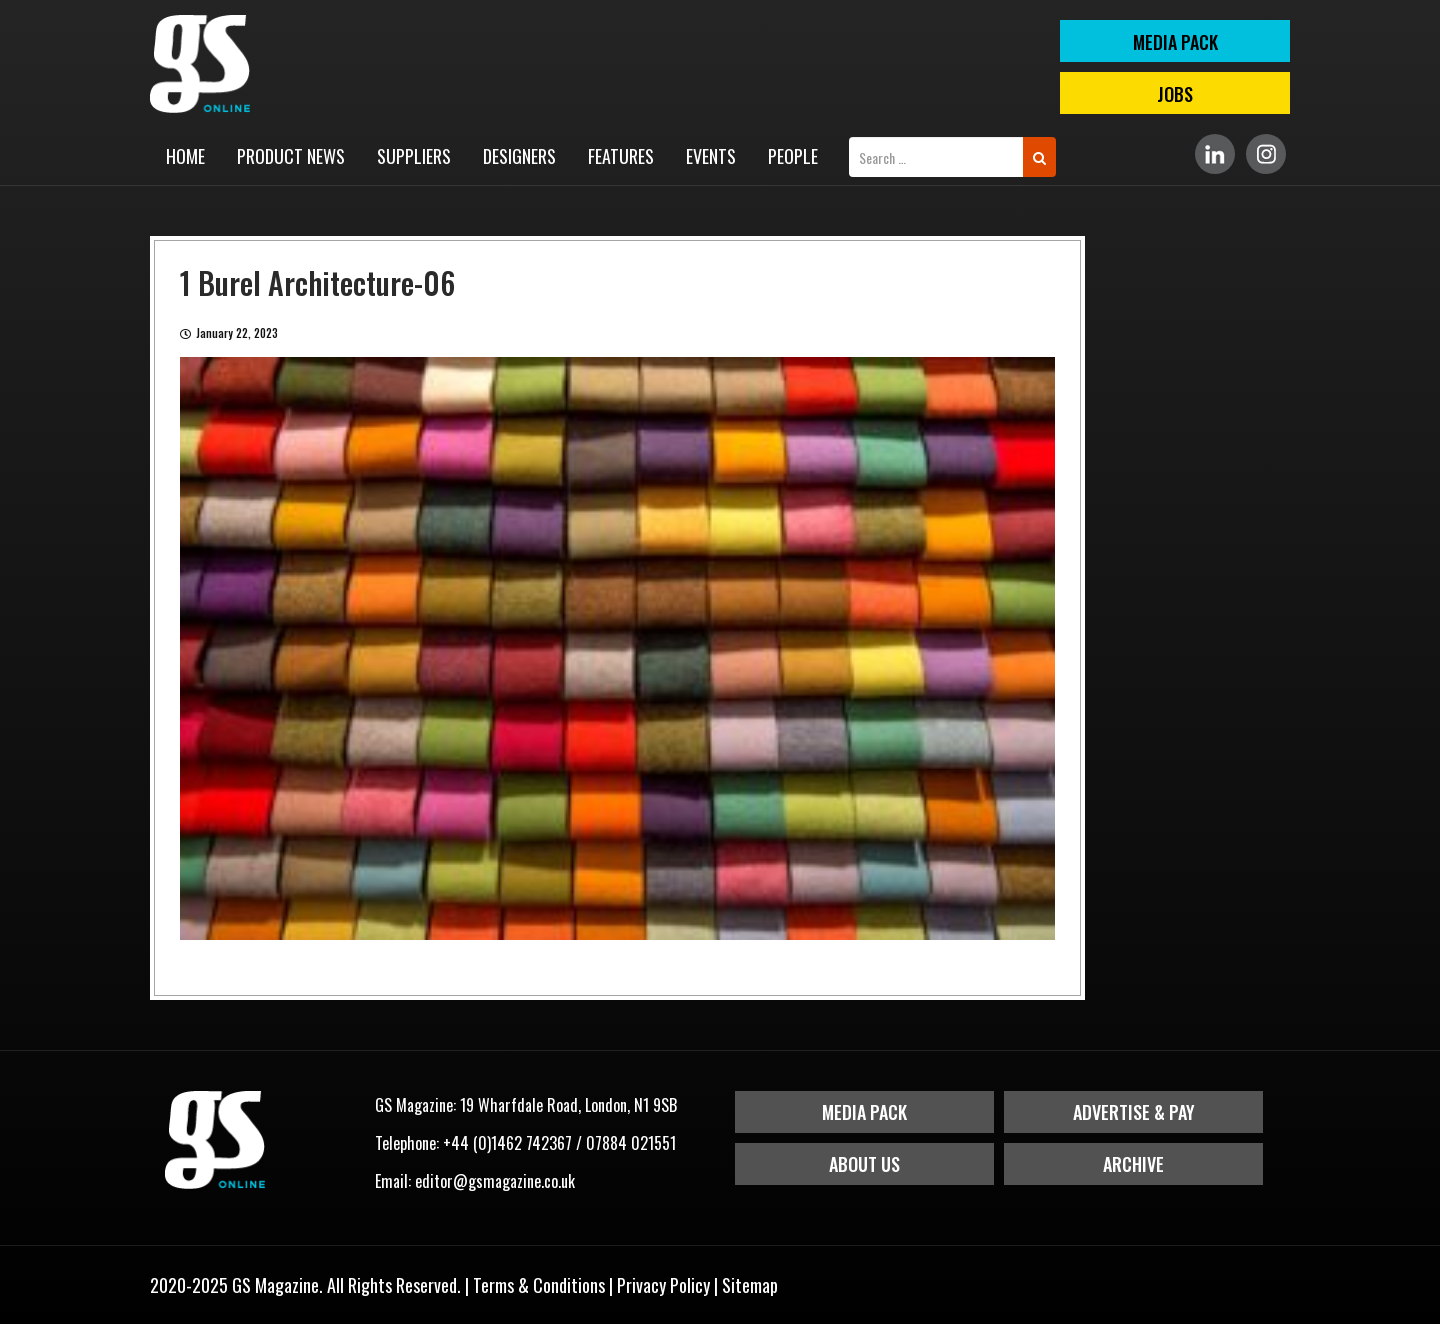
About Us (864, 1164)
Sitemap (750, 1285)
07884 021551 (631, 1143)
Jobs (1175, 94)
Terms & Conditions (539, 1285)
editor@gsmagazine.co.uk (495, 1181)
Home (185, 156)
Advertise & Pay (1134, 1112)
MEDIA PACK (1175, 42)
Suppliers (414, 156)
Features (621, 156)
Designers (519, 156)
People (793, 156)
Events (711, 156)
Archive (1133, 1164)
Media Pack (864, 1112)
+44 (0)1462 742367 (507, 1143)
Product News (291, 156)
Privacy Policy (663, 1285)
